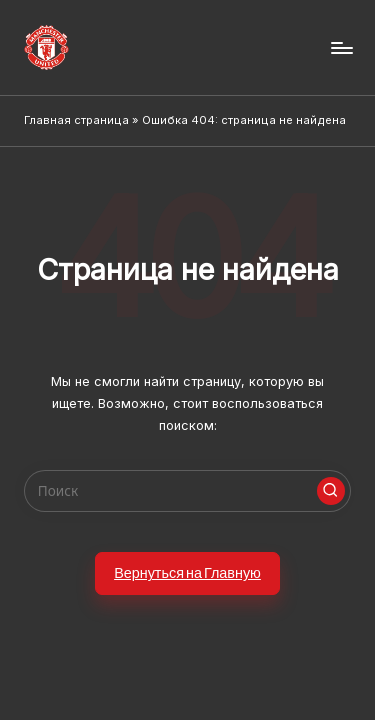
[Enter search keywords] (187, 491)
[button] (331, 491)
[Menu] (341, 47)
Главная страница (76, 120)
